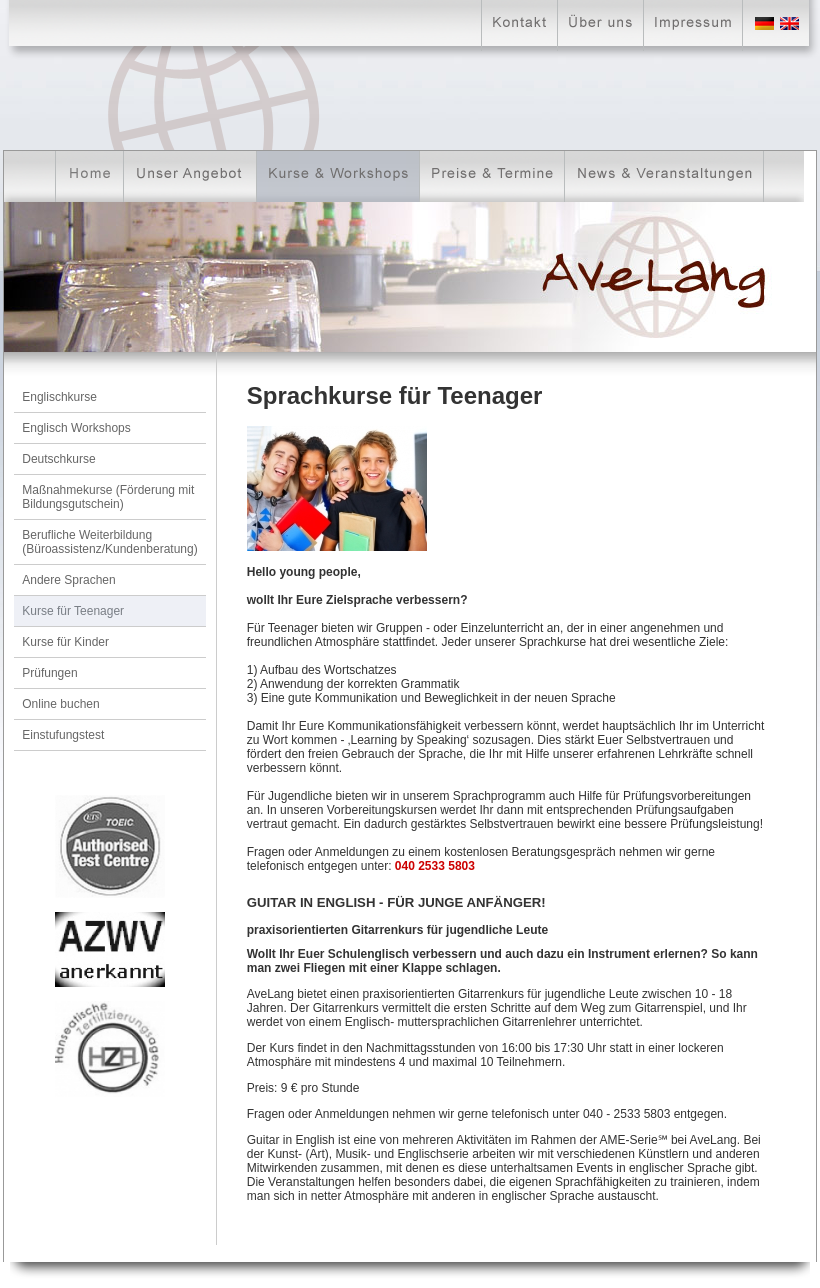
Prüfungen (49, 673)
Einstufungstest (63, 735)
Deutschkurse (58, 459)
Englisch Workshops (76, 428)
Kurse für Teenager (73, 611)
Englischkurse (59, 397)
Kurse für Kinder (65, 642)
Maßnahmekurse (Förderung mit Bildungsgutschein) (108, 497)
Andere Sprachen (68, 580)
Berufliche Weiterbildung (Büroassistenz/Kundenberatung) (109, 542)
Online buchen (60, 704)
